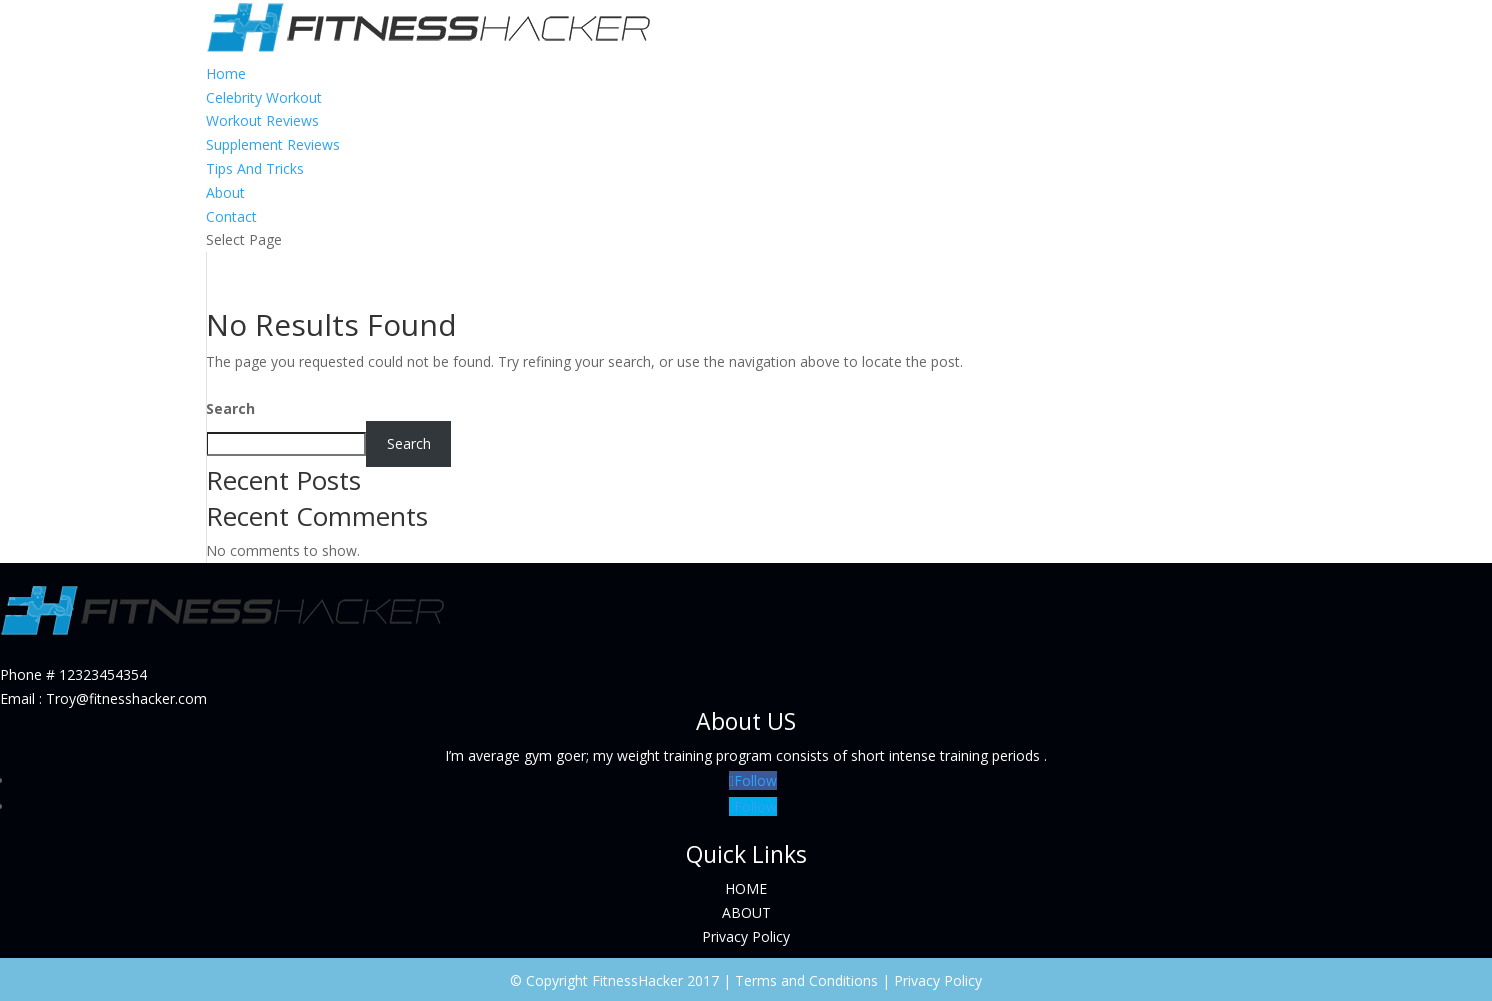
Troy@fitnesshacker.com (126, 698)
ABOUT (746, 912)
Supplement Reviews (273, 144)
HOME (746, 888)
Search (230, 408)
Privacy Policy (746, 936)
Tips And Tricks (255, 168)
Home (226, 73)
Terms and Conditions (806, 980)
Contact (231, 216)
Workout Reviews (262, 120)
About (225, 192)
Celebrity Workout (264, 97)
